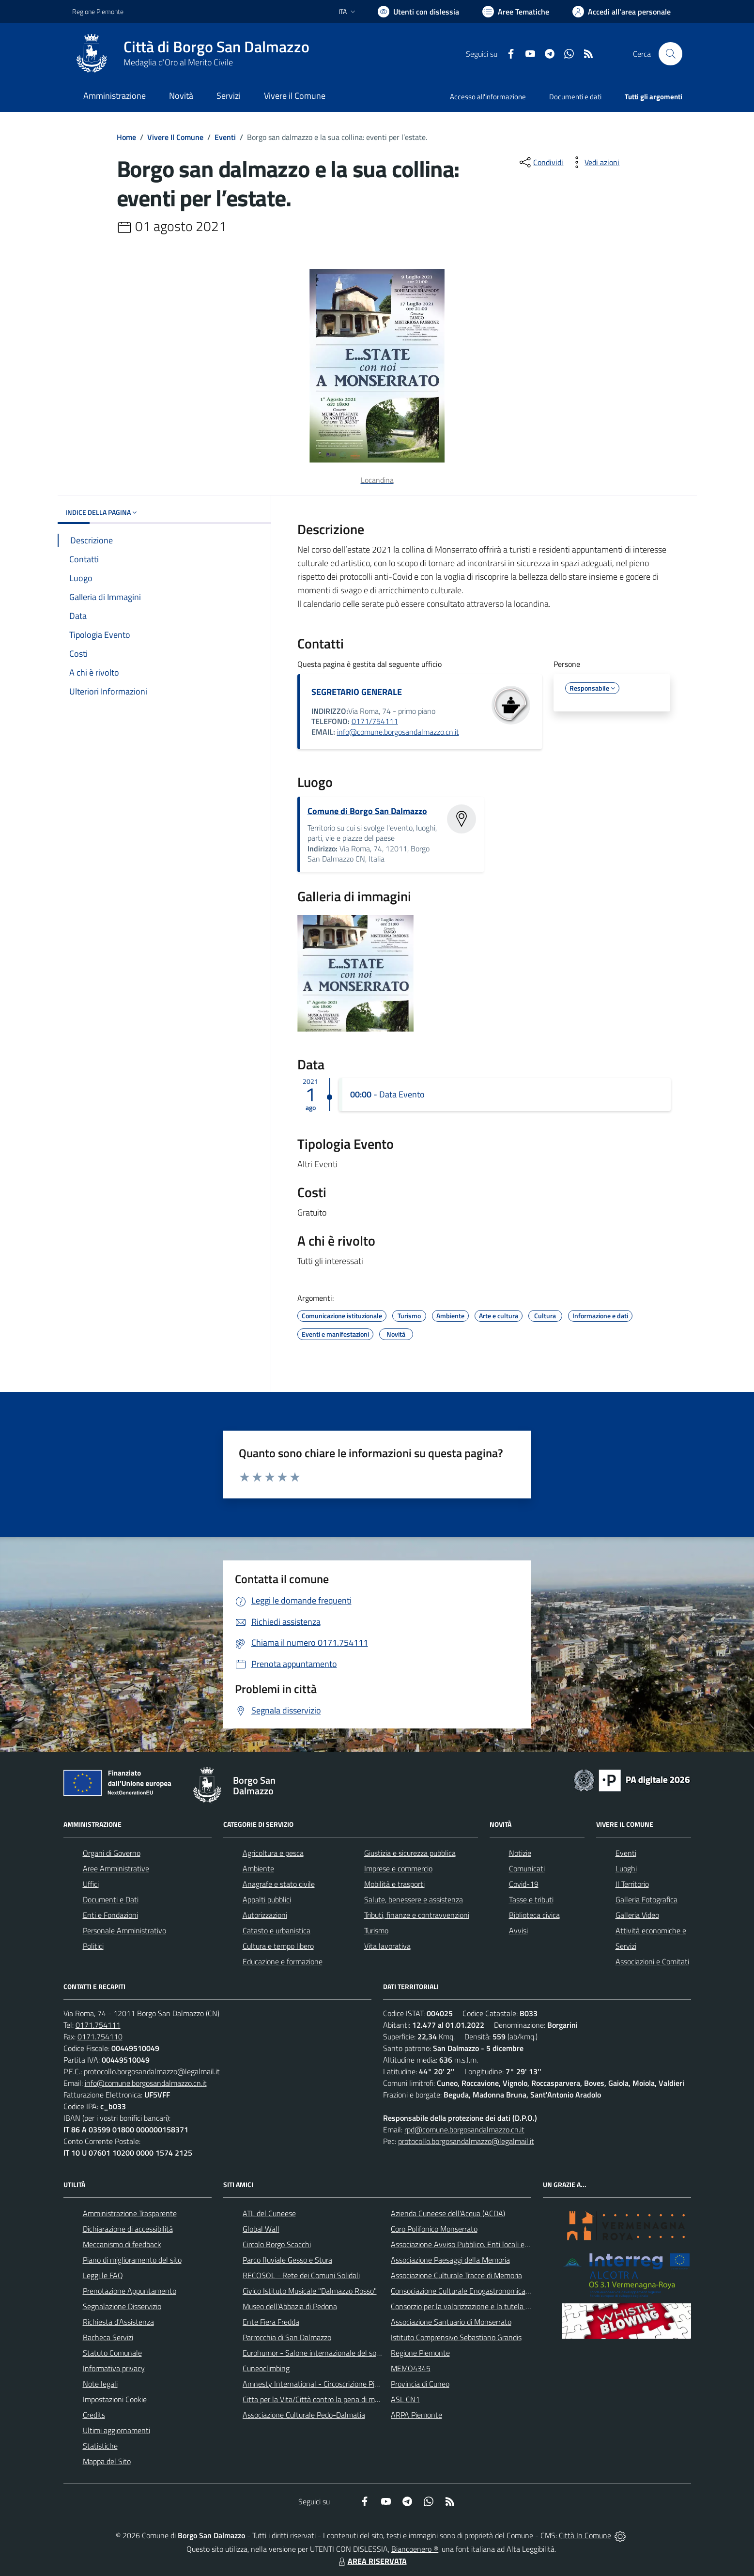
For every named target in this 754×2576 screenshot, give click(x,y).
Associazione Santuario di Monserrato (451, 2322)
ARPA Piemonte (416, 2415)
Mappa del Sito (107, 2461)
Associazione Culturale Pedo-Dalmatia (304, 2415)
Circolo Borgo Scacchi (277, 2244)
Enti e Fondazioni (110, 1915)
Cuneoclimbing (266, 2368)
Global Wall (261, 2229)
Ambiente (258, 1868)
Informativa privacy (114, 2368)
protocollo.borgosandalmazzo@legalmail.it (152, 2071)
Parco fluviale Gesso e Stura (287, 2260)
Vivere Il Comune (175, 137)
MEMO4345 (411, 2368)
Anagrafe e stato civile (279, 1884)
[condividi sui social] (540, 162)
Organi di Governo (111, 1853)
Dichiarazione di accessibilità (128, 2229)
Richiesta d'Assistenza (118, 2322)
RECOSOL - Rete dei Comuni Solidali (301, 2275)
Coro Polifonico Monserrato (434, 2229)
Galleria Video (637, 1915)
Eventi (225, 137)
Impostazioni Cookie (115, 2399)
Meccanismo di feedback (122, 2244)
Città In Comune (585, 2535)
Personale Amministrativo (124, 1930)
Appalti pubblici (267, 1899)
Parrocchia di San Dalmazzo (287, 2337)
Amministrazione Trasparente (130, 2213)
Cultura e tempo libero (278, 1946)
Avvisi (518, 1930)
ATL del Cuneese (269, 2213)
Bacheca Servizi (108, 2337)
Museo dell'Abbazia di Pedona (290, 2306)
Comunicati (527, 1868)
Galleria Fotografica (646, 1899)
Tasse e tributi (531, 1899)
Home (126, 137)
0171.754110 (100, 2036)
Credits (94, 2415)
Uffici (91, 1884)
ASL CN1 (405, 2399)
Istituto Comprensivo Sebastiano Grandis (456, 2337)
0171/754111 (375, 721)
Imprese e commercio (398, 1868)
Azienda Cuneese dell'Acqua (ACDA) (448, 2213)
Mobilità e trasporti (394, 1884)
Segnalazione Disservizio (122, 2306)
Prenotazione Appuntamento (129, 2291)
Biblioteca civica (534, 1915)
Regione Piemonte (420, 2353)
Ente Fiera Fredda (271, 2322)
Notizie (520, 1853)
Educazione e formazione (283, 1961)
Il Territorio (632, 1884)
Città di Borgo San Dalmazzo (216, 46)
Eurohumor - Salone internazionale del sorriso (316, 2353)
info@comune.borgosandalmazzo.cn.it (398, 732)
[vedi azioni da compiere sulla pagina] (594, 162)
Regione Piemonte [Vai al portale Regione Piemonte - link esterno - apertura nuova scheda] (97, 11)
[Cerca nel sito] (670, 53)
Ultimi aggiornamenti (116, 2430)
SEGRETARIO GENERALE (356, 691)
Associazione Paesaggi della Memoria (450, 2260)
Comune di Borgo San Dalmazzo (367, 811)
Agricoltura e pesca (273, 1853)
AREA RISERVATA (371, 2561)
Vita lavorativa (387, 1946)
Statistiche (100, 2446)
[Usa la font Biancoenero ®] (418, 11)
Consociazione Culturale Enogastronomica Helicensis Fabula (487, 2291)
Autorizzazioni (265, 1915)
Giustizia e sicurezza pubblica (410, 1853)
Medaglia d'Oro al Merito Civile (178, 62)
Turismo (376, 1930)
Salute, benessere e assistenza (413, 1899)
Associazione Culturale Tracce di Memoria (456, 2275)
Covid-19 (524, 1884)
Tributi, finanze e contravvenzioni (416, 1915)
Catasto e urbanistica (276, 1930)
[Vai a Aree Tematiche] (516, 11)
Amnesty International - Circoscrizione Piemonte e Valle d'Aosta (346, 2384)
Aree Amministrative (116, 1868)
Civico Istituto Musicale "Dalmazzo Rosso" (310, 2291)
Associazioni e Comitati (652, 1961)
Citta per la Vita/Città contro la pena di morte (315, 2399)
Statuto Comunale (112, 2353)
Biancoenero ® (414, 2549)
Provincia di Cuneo (420, 2384)
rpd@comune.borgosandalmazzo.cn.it (464, 2129)
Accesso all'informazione (488, 96)
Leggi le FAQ (103, 2275)
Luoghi (626, 1868)
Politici (93, 1946)
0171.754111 (98, 2025)
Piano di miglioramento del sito (132, 2260)
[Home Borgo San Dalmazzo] (190, 54)
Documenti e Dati (110, 1899)
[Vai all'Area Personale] (621, 11)
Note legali (100, 2384)
